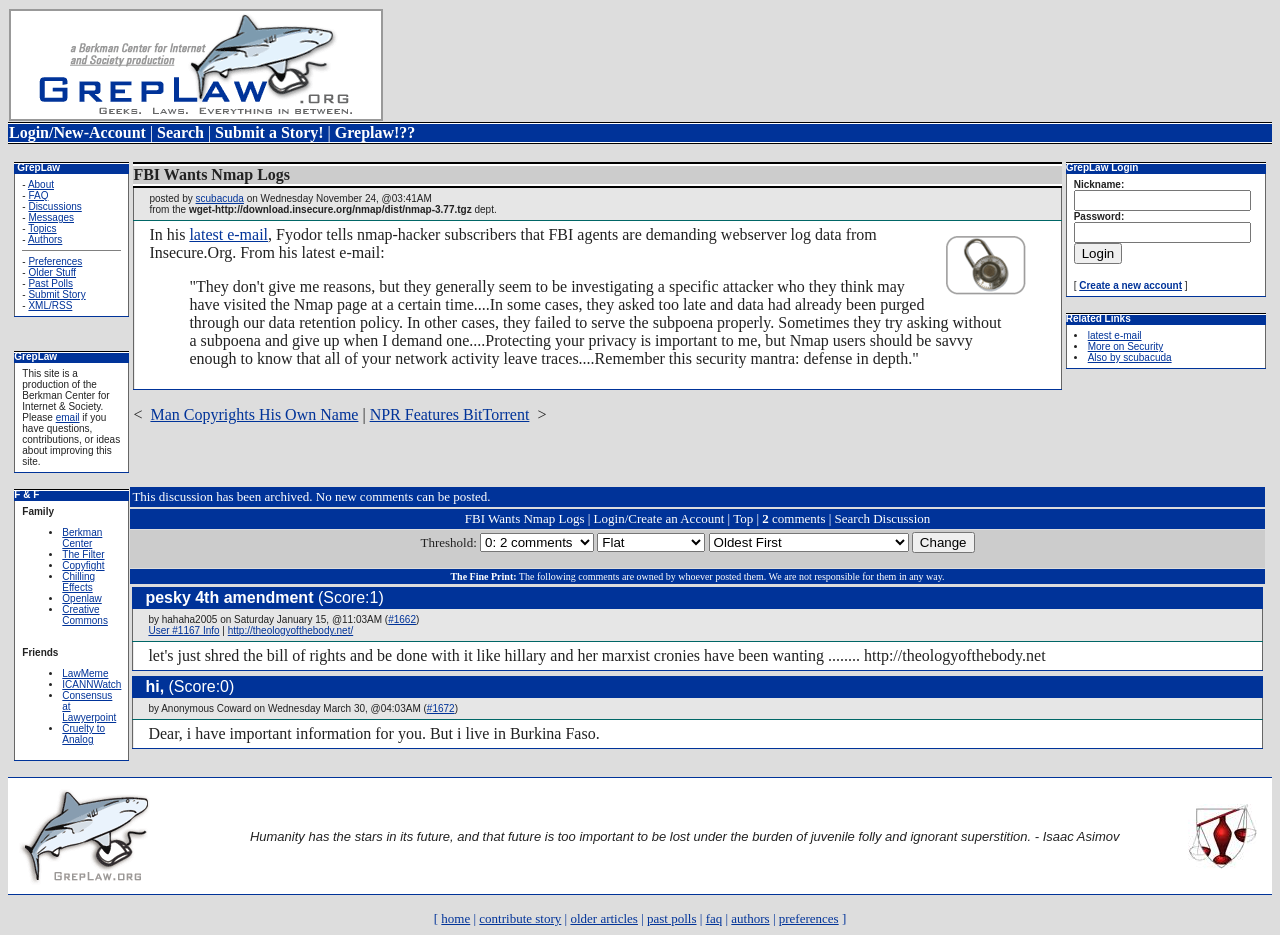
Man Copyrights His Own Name (254, 414)
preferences (809, 918)
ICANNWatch (91, 684)
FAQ (38, 195)
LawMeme (85, 673)
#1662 (402, 619)
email (68, 417)
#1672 (441, 708)
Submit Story (56, 294)
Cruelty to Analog (83, 734)
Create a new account (1130, 285)
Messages (51, 217)
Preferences (55, 261)
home (455, 918)
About (41, 184)
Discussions (54, 206)
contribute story (520, 918)
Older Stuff (52, 272)
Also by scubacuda (1130, 357)
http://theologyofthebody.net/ (290, 630)
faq (714, 918)
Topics (42, 228)
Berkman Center (82, 538)
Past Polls (50, 283)
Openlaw (81, 598)
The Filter (83, 554)
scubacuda (220, 198)
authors (750, 918)
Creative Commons (85, 615)
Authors (45, 239)
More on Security (1126, 346)
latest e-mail (228, 234)
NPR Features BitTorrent (450, 414)
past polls (671, 918)
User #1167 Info (183, 630)
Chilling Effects (78, 582)
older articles (604, 918)
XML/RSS (50, 305)
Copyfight (83, 565)
